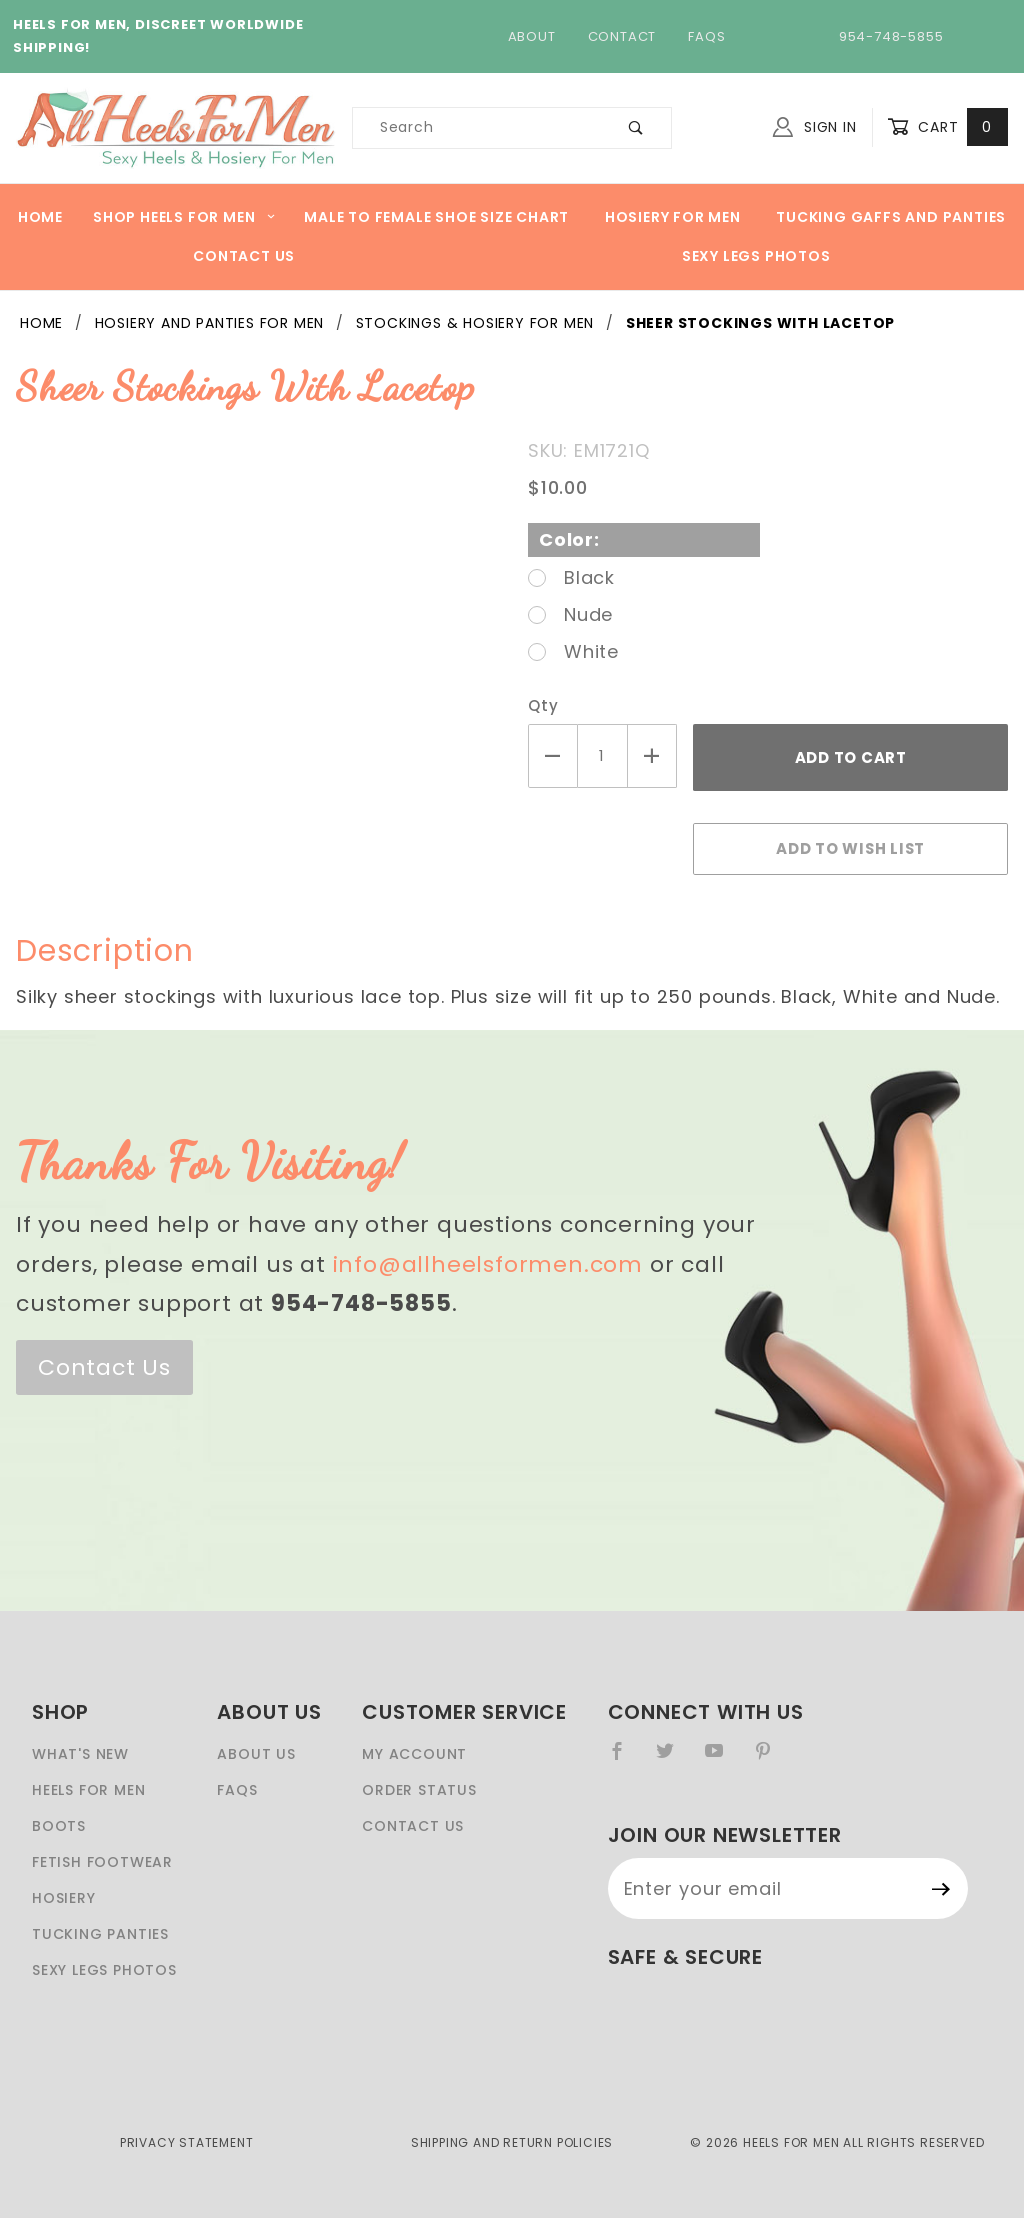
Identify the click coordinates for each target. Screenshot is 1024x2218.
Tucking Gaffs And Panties (891, 217)
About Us (256, 1754)
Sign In (814, 127)
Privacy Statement (187, 2142)
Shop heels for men (184, 217)
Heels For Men (88, 1790)
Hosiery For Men (673, 217)
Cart (947, 127)
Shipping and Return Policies (512, 2142)
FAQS (237, 1790)
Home (40, 217)
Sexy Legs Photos (756, 256)
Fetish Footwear (102, 1862)
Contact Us (244, 256)
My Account (414, 1754)
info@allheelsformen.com (488, 1264)
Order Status (419, 1790)
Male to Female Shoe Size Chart (436, 217)
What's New (80, 1754)
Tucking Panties (100, 1934)
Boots (59, 1826)
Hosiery (64, 1898)
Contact (622, 36)
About (532, 36)
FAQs (706, 36)
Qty (543, 705)
